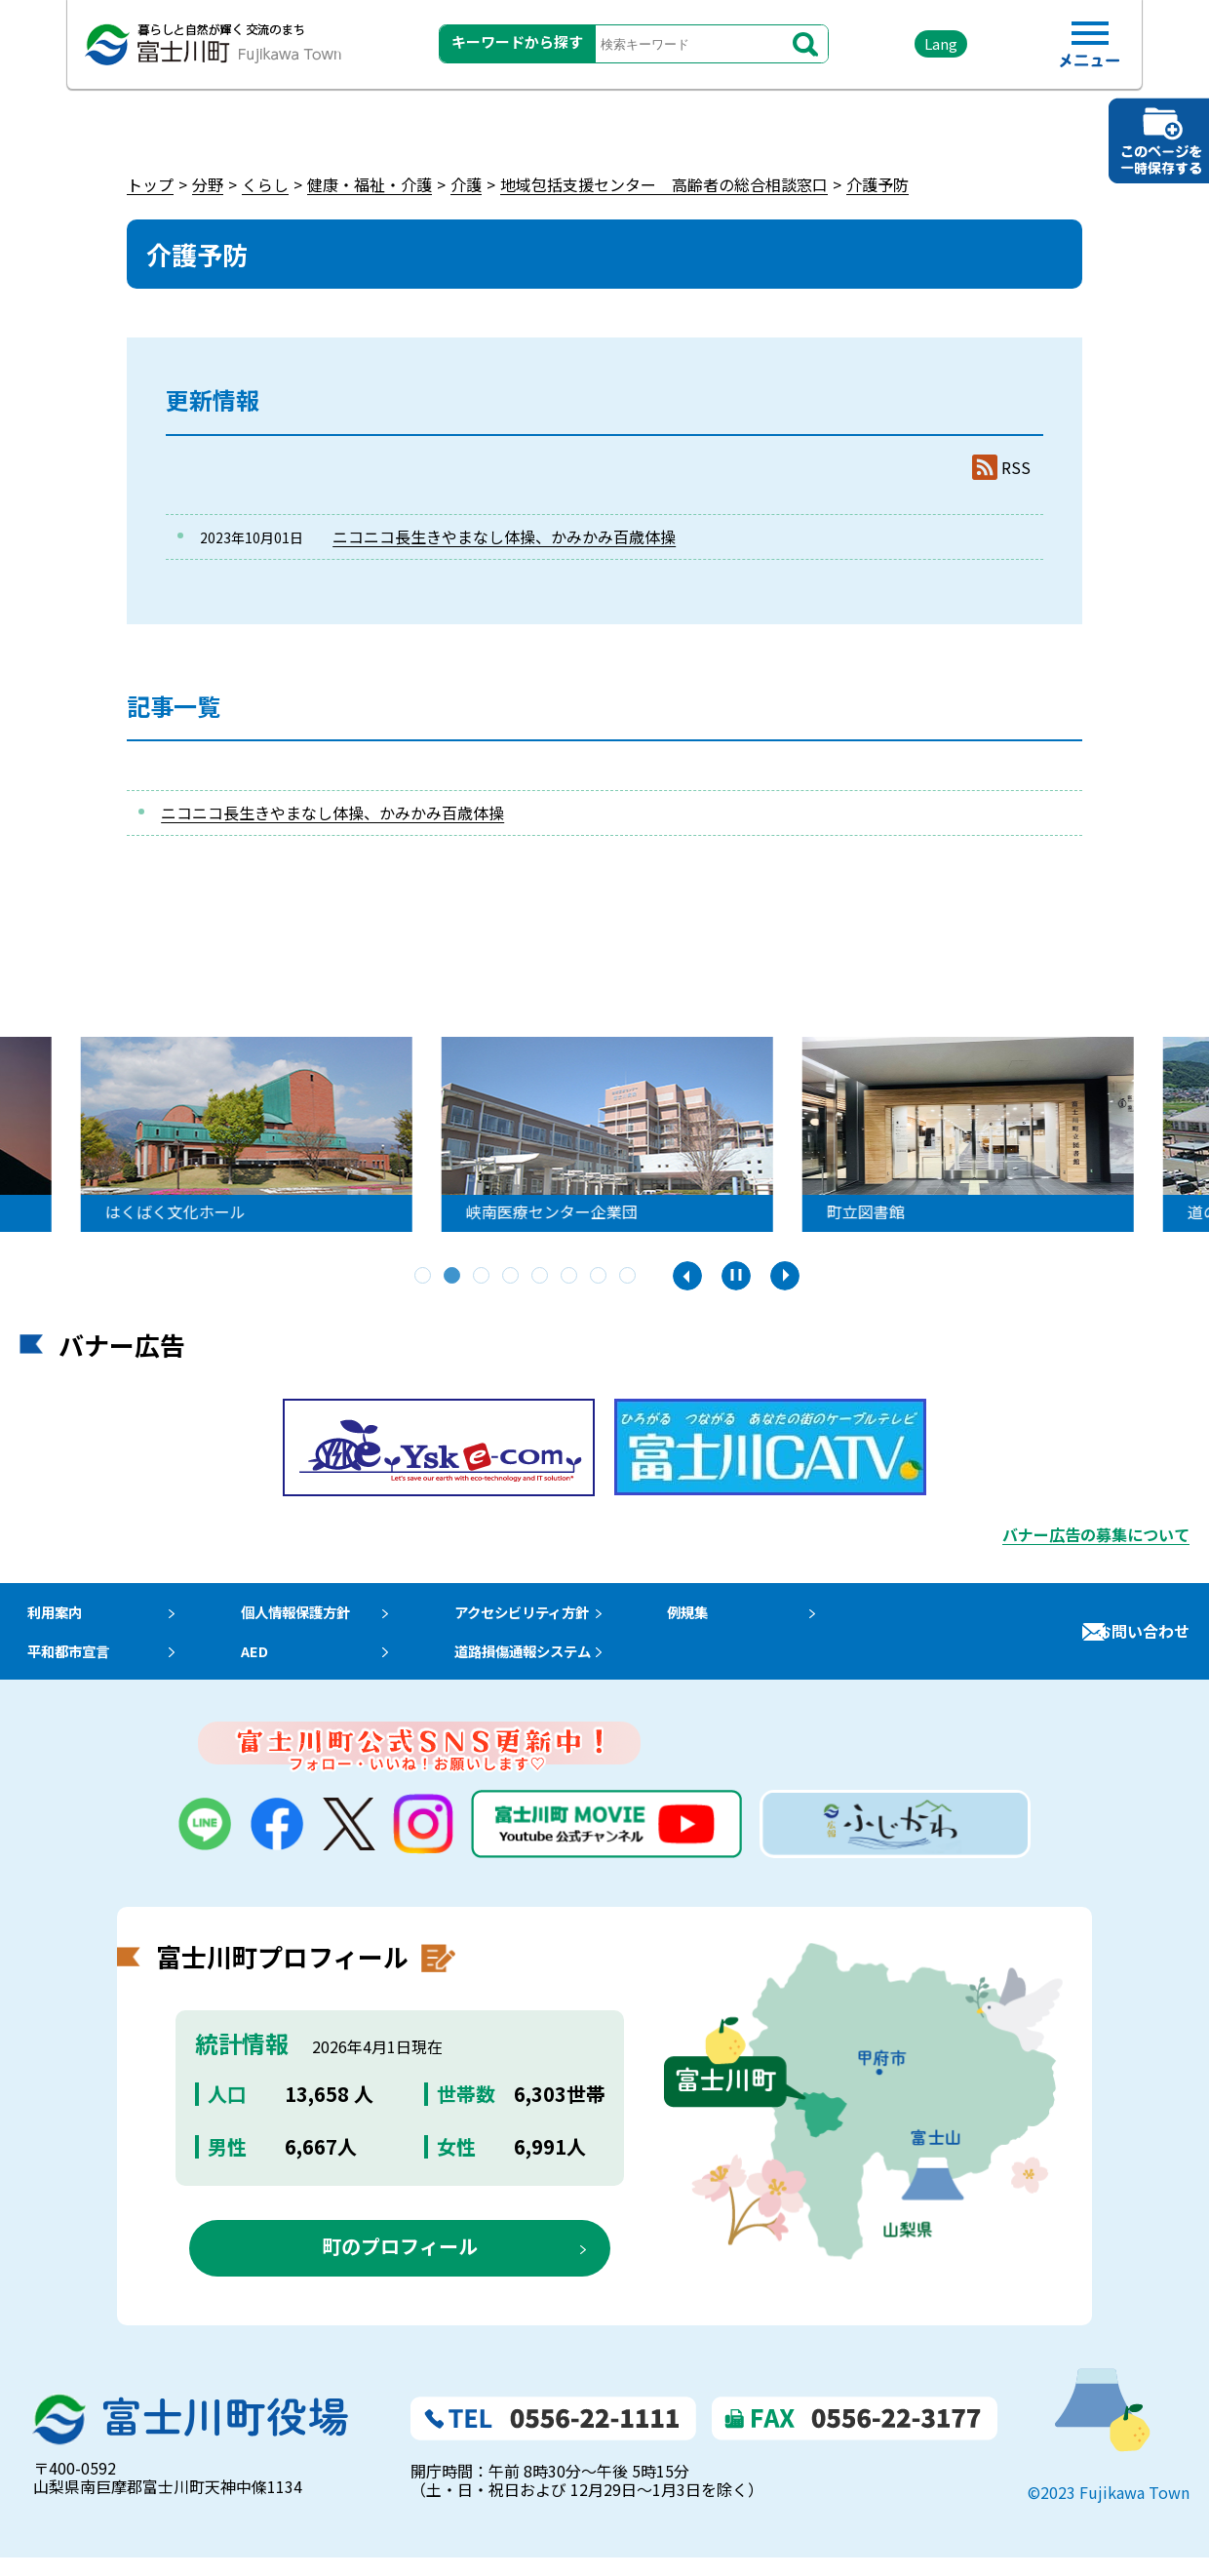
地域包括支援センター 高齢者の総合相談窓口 (664, 184)
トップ (150, 184)
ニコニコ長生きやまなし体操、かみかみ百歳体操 (504, 536)
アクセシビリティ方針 (555, 1616)
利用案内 (51, 1616)
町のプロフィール (400, 2264)
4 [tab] (512, 1277)
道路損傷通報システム (556, 1664)
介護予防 (877, 184)
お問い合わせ (1143, 1640)
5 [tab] (541, 1277)
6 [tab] (570, 1277)
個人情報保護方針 (311, 1616)
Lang (917, 48)
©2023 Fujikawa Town (1109, 2511)
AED (264, 1664)
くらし (265, 184)
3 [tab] (482, 1277)
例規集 (730, 1616)
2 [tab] (453, 1277)
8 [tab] (629, 1277)
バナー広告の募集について (1096, 1534)
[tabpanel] (267, 1134)
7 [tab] (599, 1277)
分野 (207, 184)
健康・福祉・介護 (369, 184)
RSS (1016, 467)
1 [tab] (424, 1277)
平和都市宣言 (66, 1664)
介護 (466, 184)
